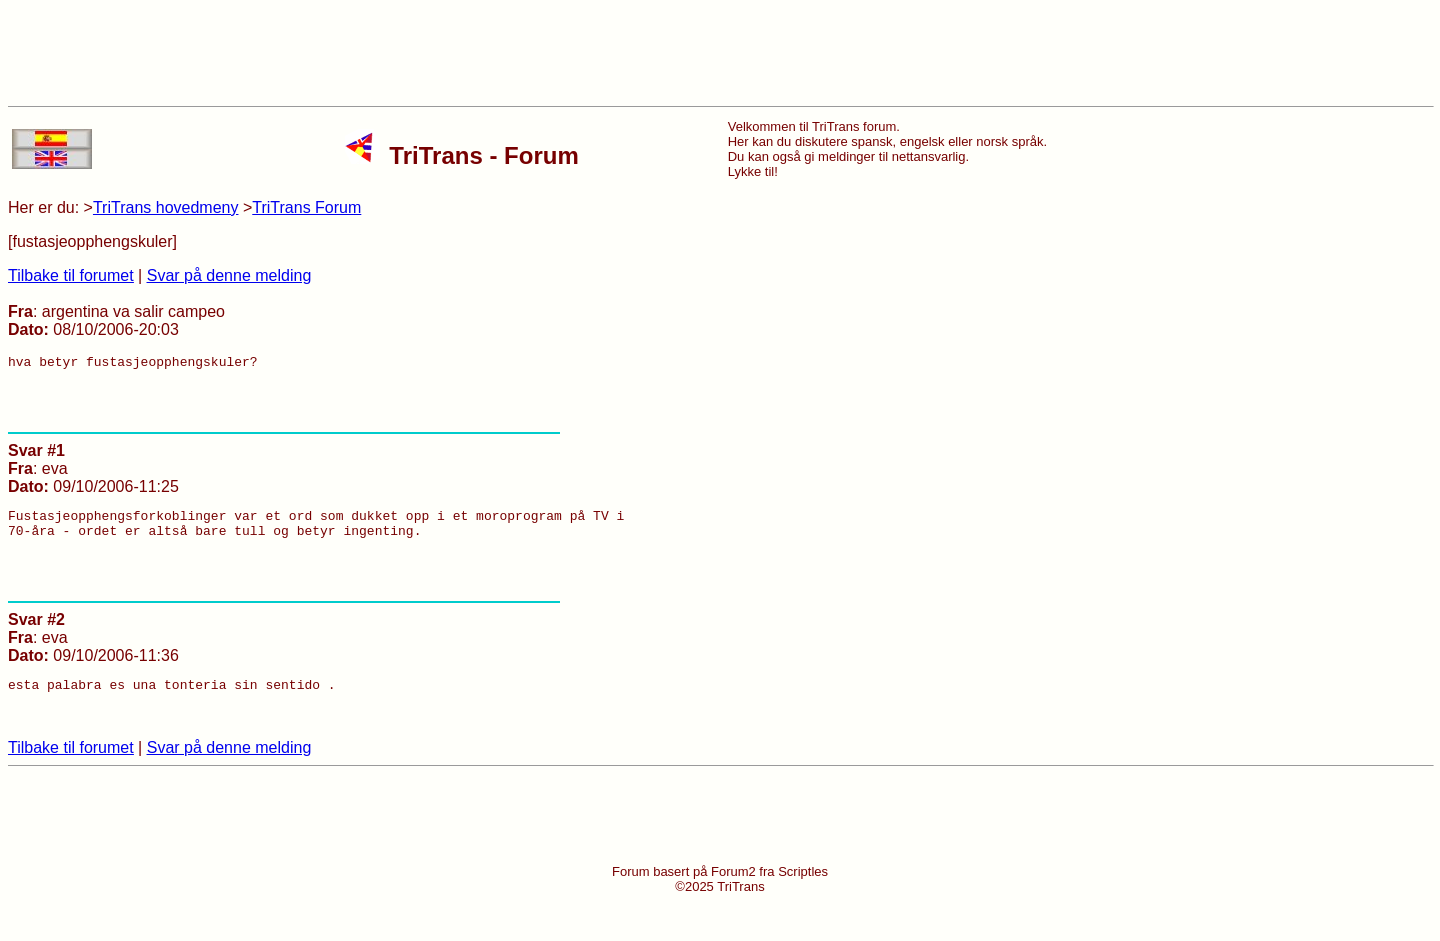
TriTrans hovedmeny (166, 207)
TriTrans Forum (306, 207)
